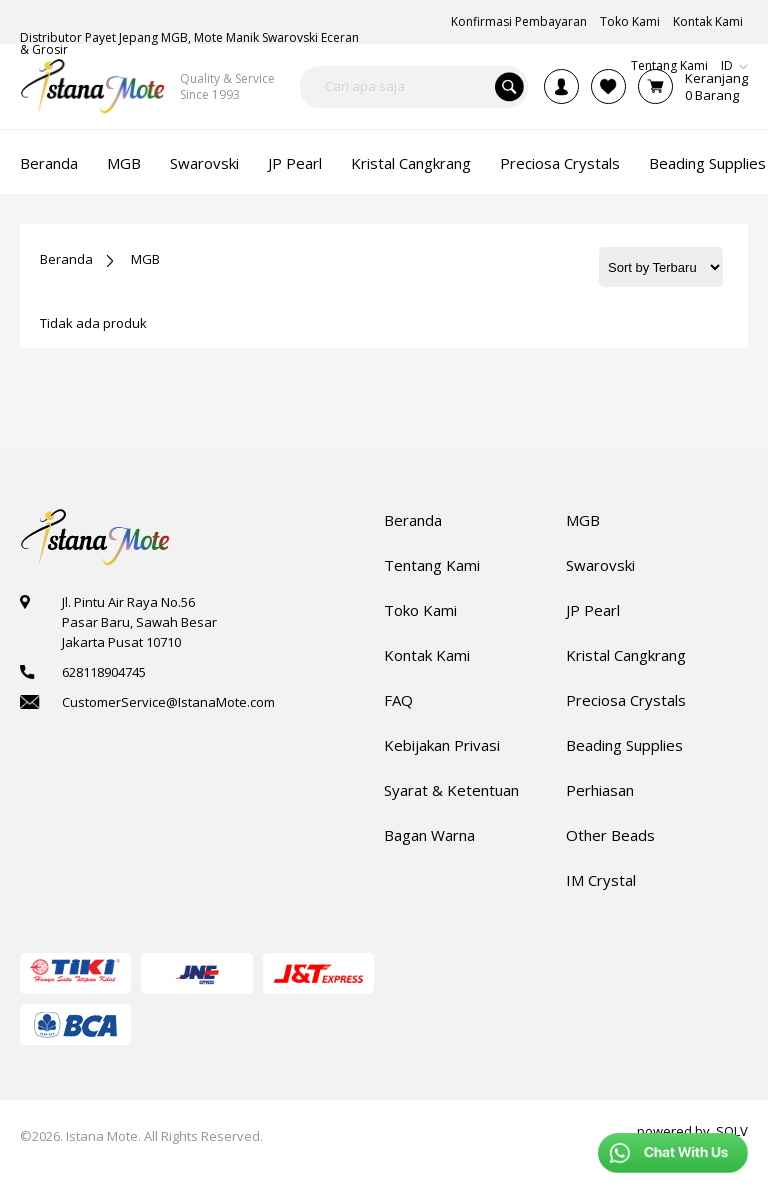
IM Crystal (601, 880)
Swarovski (600, 565)
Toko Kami (420, 610)
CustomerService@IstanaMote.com (168, 702)
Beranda (66, 259)
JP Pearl (593, 610)
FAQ (398, 700)
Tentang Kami (432, 565)
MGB (145, 259)
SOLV (732, 1131)
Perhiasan (600, 790)
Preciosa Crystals (626, 700)
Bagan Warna (429, 835)
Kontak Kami (427, 655)
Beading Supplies (624, 745)
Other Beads (610, 835)
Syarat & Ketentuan (451, 790)
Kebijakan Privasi (442, 745)
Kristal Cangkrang (626, 655)
